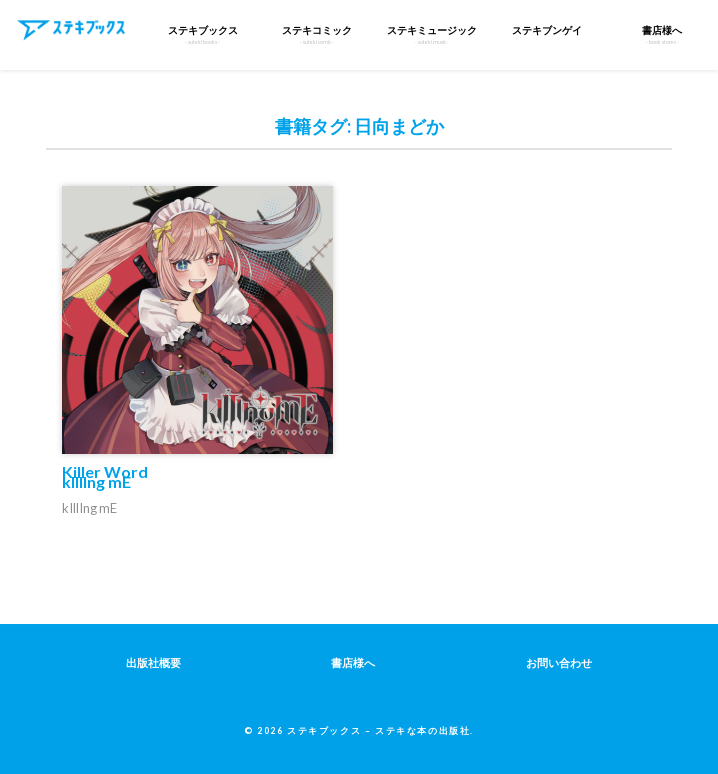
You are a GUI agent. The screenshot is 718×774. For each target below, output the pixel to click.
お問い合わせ (559, 662)
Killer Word (105, 476)
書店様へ (353, 662)
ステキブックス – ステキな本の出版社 (378, 731)
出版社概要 (153, 662)
